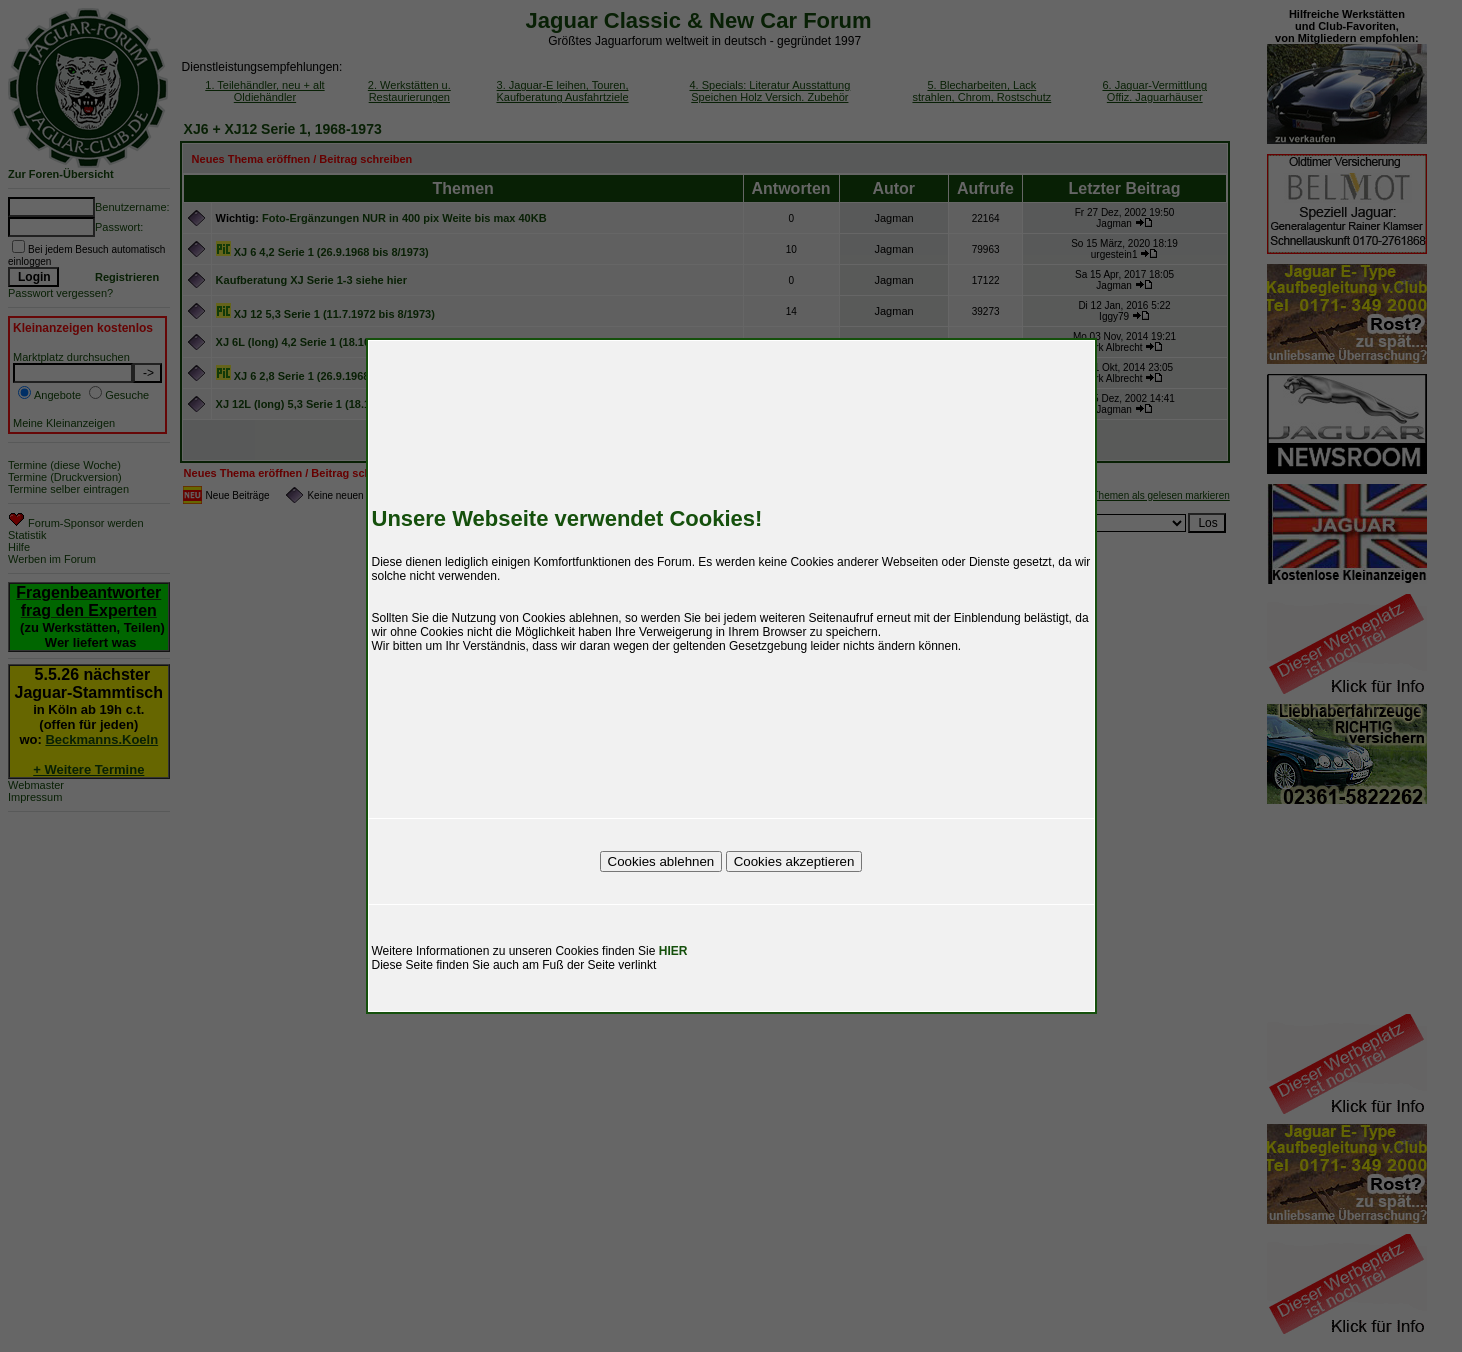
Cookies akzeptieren (794, 861)
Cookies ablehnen (661, 861)
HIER (673, 951)
